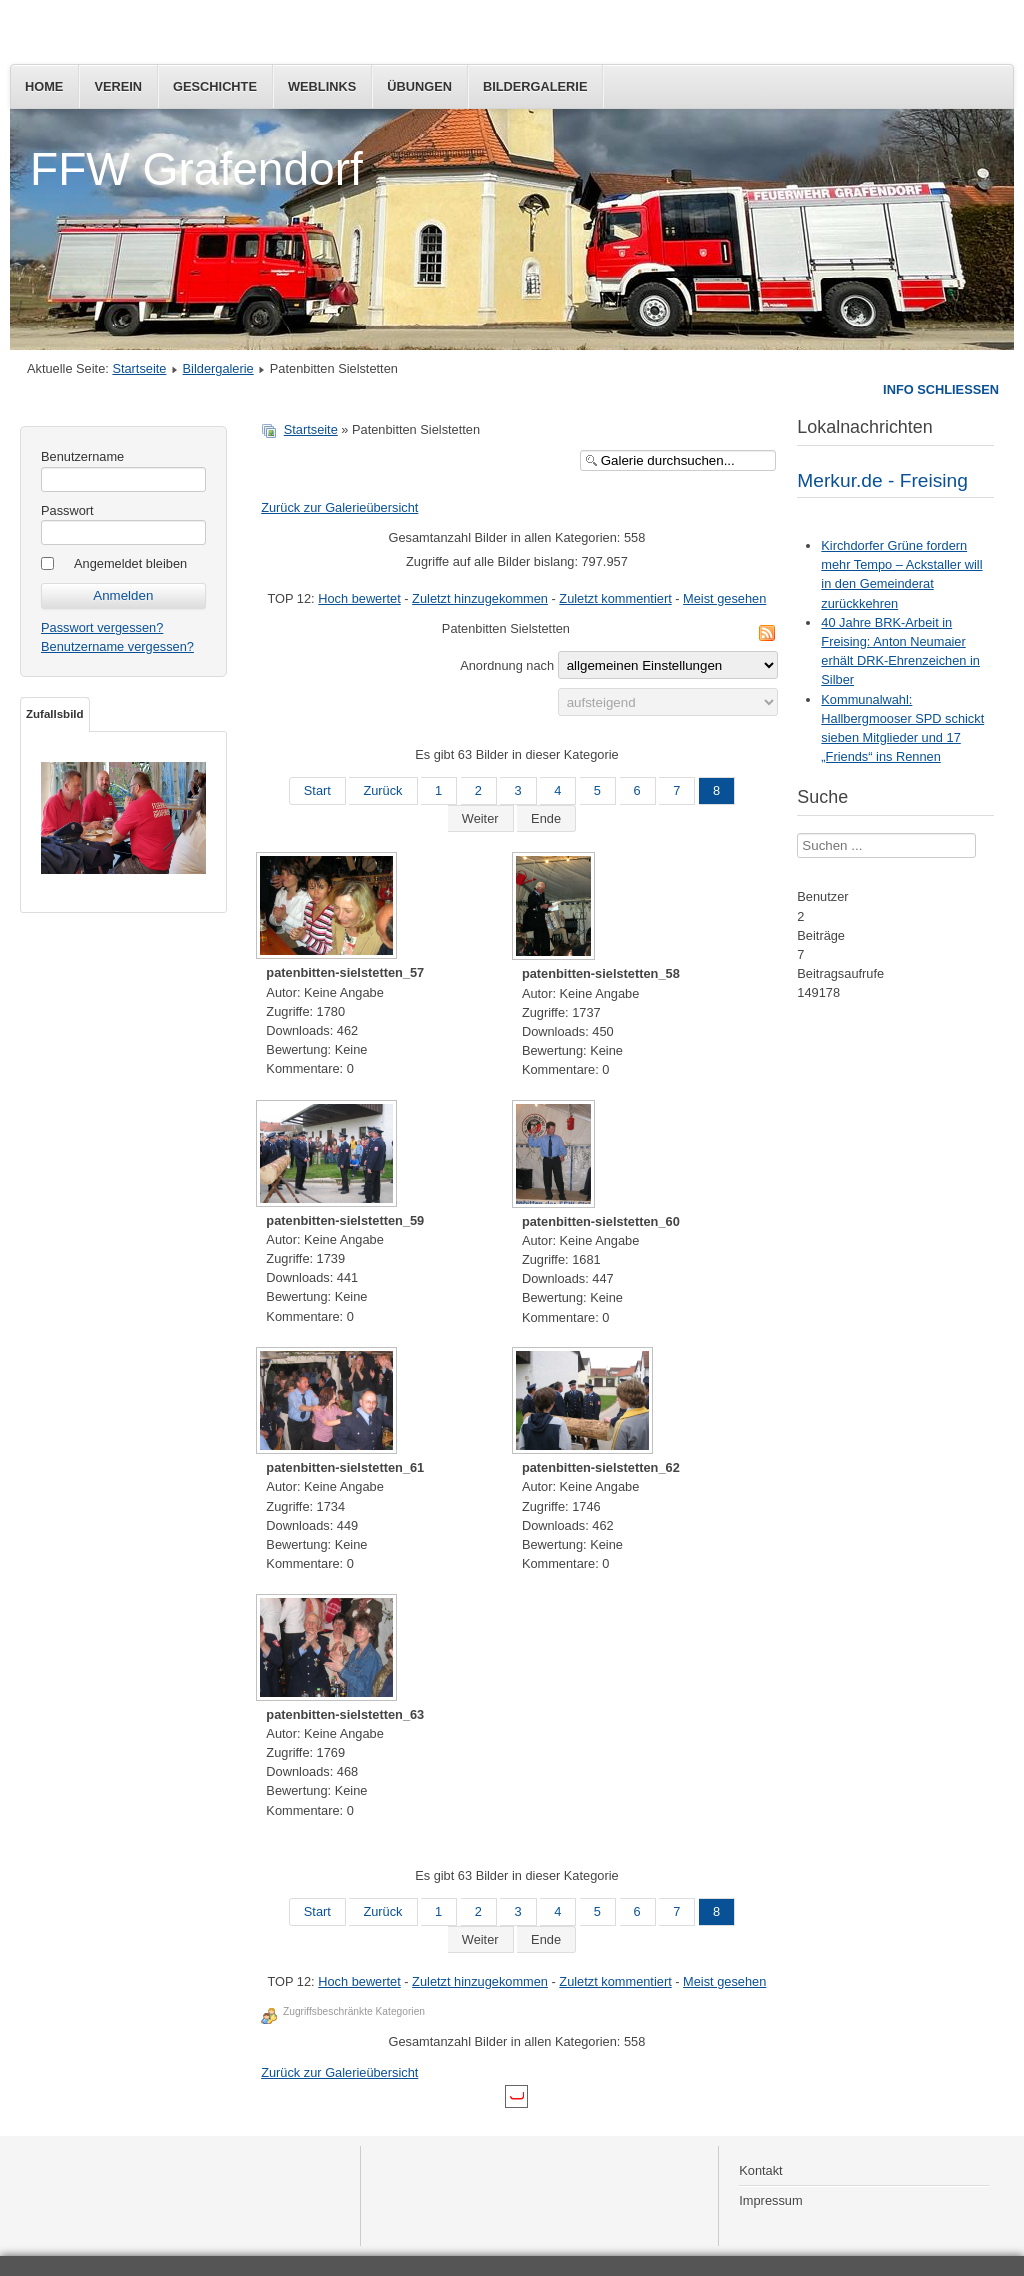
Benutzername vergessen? (117, 646)
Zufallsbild (55, 714)
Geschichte (215, 86)
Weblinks (322, 86)
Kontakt (760, 2170)
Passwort (67, 510)
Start (317, 790)
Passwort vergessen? (102, 627)
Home (44, 86)
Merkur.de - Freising (882, 480)
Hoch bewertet (359, 598)
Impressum (770, 2200)
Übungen (419, 86)
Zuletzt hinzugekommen (480, 598)
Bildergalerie (535, 86)
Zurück (382, 790)
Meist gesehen (724, 598)
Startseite (139, 368)
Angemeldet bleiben (130, 563)
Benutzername (82, 456)
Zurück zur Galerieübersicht (339, 507)
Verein (118, 86)
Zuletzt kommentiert (615, 598)
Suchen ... (797, 833)
